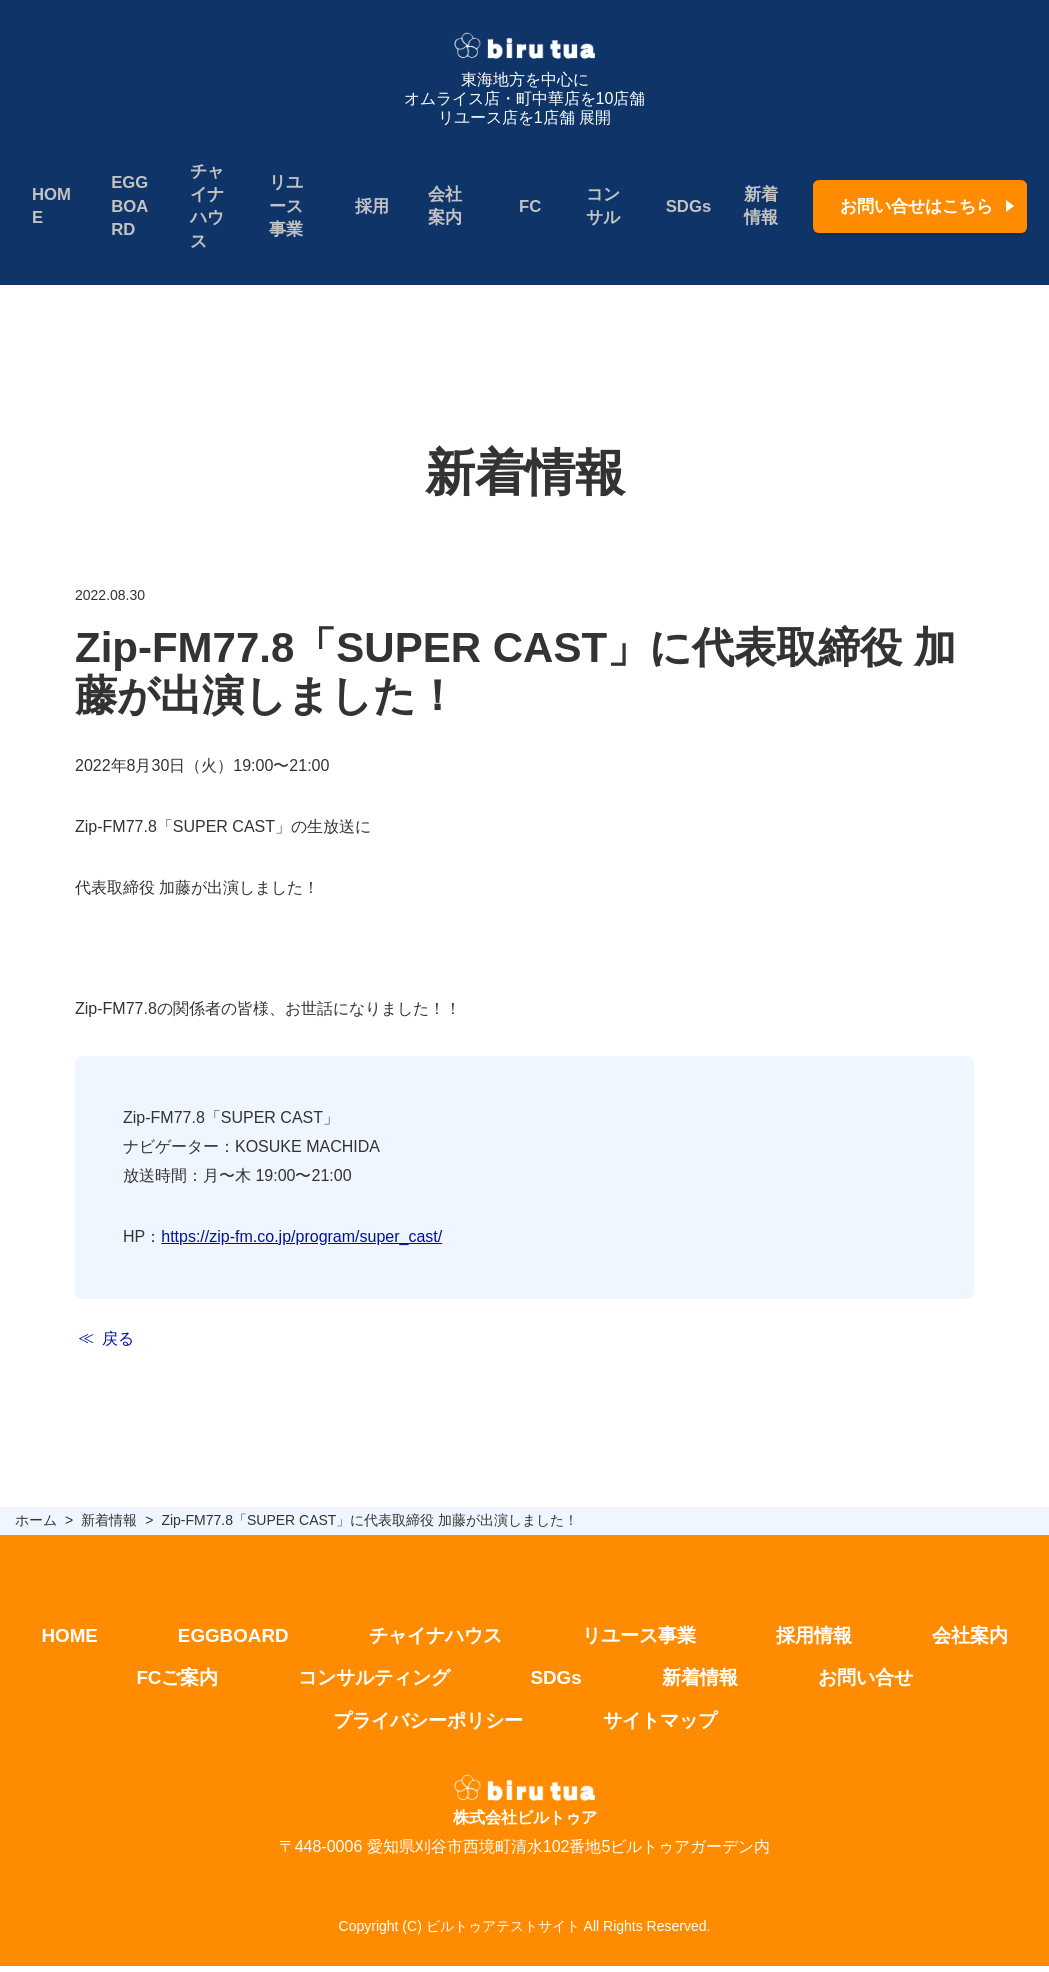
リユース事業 (284, 206)
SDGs (682, 206)
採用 (369, 206)
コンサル (598, 206)
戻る (118, 1341)
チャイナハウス (206, 207)
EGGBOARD (129, 206)
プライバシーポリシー (425, 1727)
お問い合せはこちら (916, 206)
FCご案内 (167, 1683)
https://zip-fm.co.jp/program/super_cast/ (301, 1237)
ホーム (36, 1522)
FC (525, 206)
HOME (52, 206)
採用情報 (823, 1639)
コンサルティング (371, 1683)
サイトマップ (665, 1727)
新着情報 (755, 206)
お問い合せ (875, 1683)
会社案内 (441, 206)
